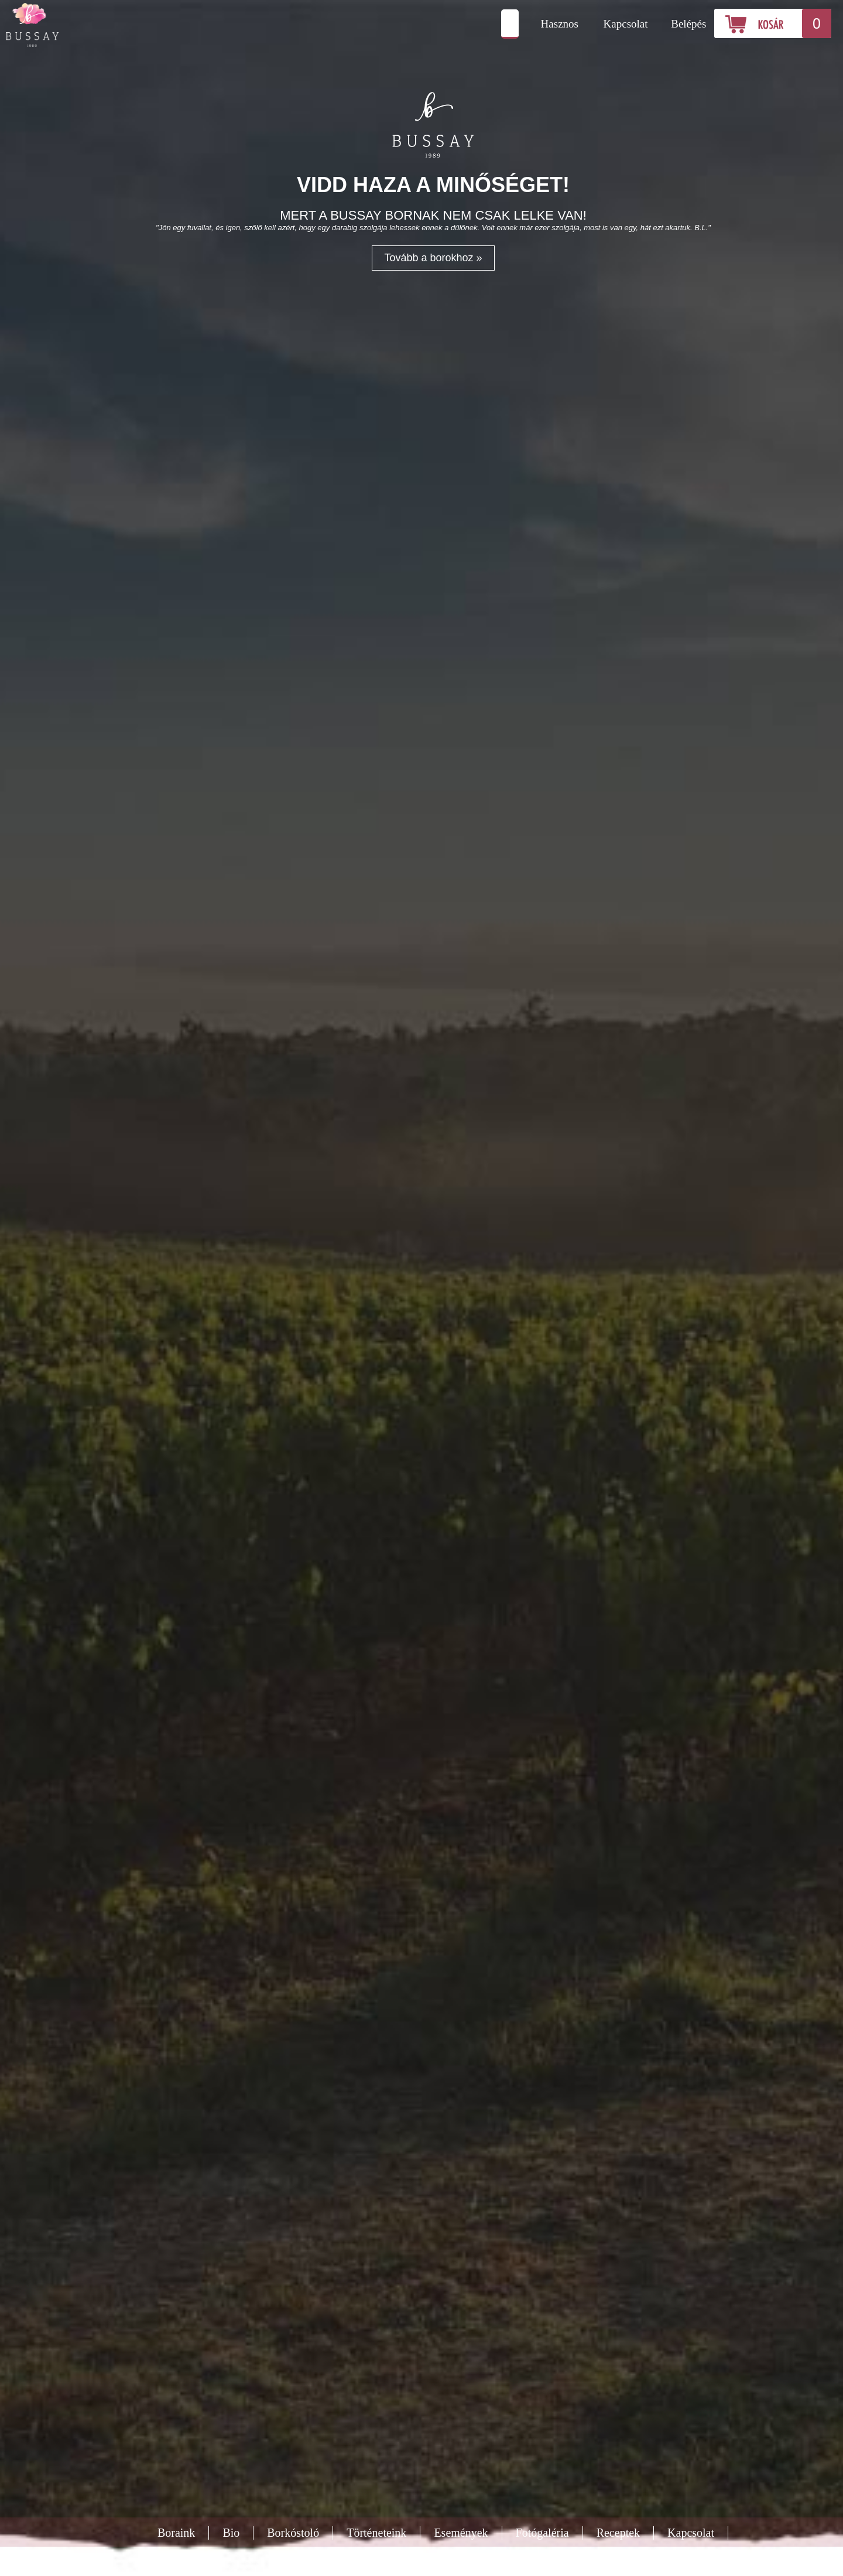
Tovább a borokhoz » (433, 258)
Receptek (618, 2532)
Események (461, 2532)
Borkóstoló (293, 2532)
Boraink (176, 2532)
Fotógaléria (542, 2532)
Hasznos (559, 24)
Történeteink (376, 2532)
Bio (230, 2532)
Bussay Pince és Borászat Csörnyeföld (108, 25)
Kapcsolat (626, 24)
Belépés (688, 24)
